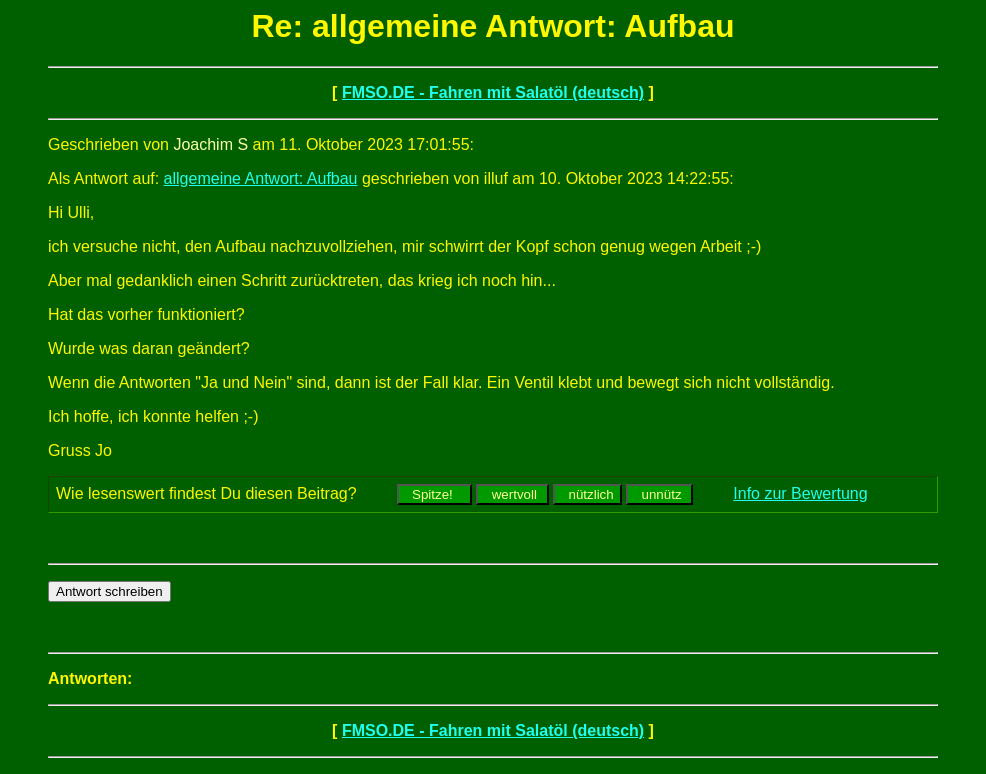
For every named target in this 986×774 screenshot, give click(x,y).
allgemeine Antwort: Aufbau (261, 178)
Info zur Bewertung (800, 493)
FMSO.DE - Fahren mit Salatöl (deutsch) (493, 92)
